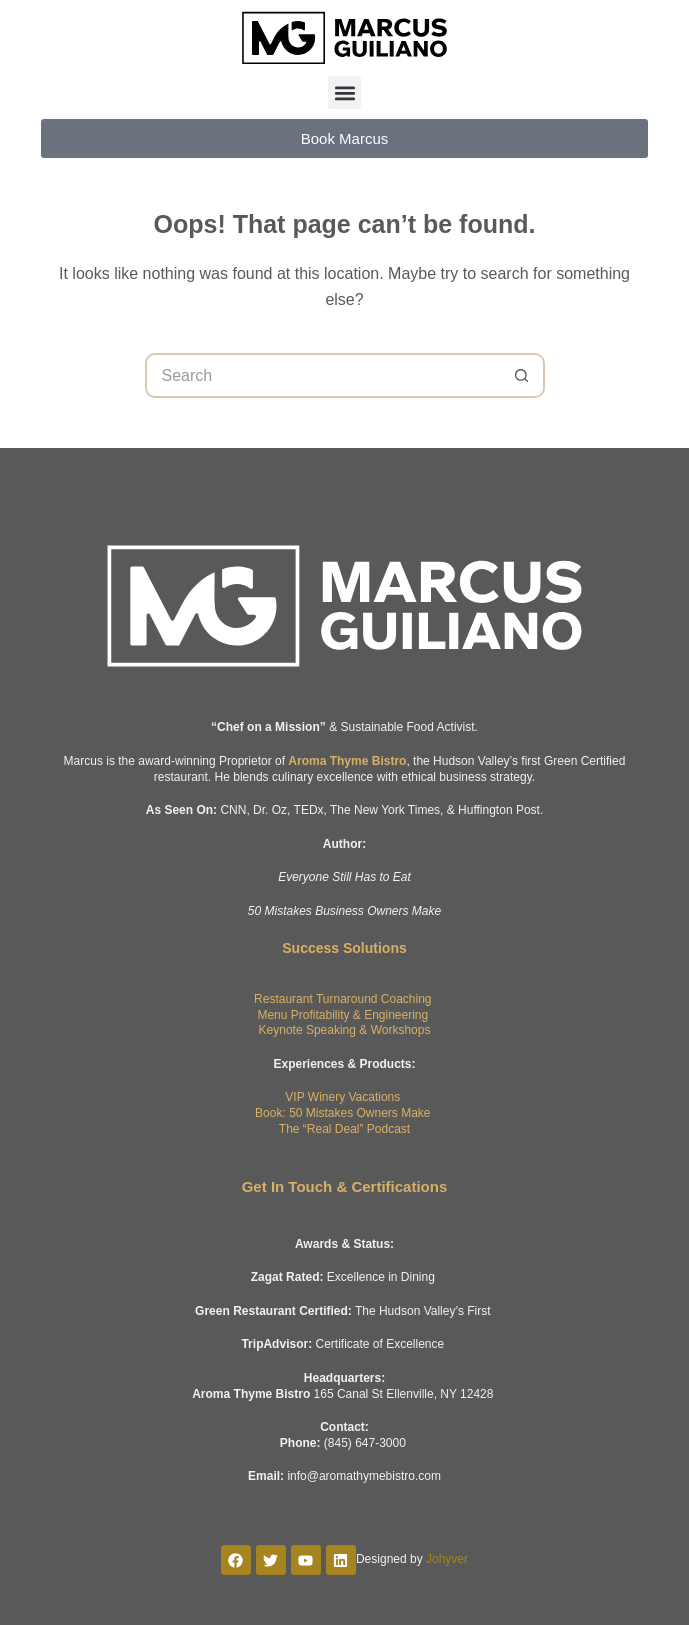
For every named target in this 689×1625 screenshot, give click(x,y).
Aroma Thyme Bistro (347, 761)
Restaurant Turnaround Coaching (342, 999)
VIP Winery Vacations (342, 1097)
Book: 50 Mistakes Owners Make (342, 1113)
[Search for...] (322, 375)
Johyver (447, 1559)
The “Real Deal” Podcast (344, 1129)
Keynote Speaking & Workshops (345, 1030)
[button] (344, 92)
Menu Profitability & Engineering (342, 1015)
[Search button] (522, 375)
